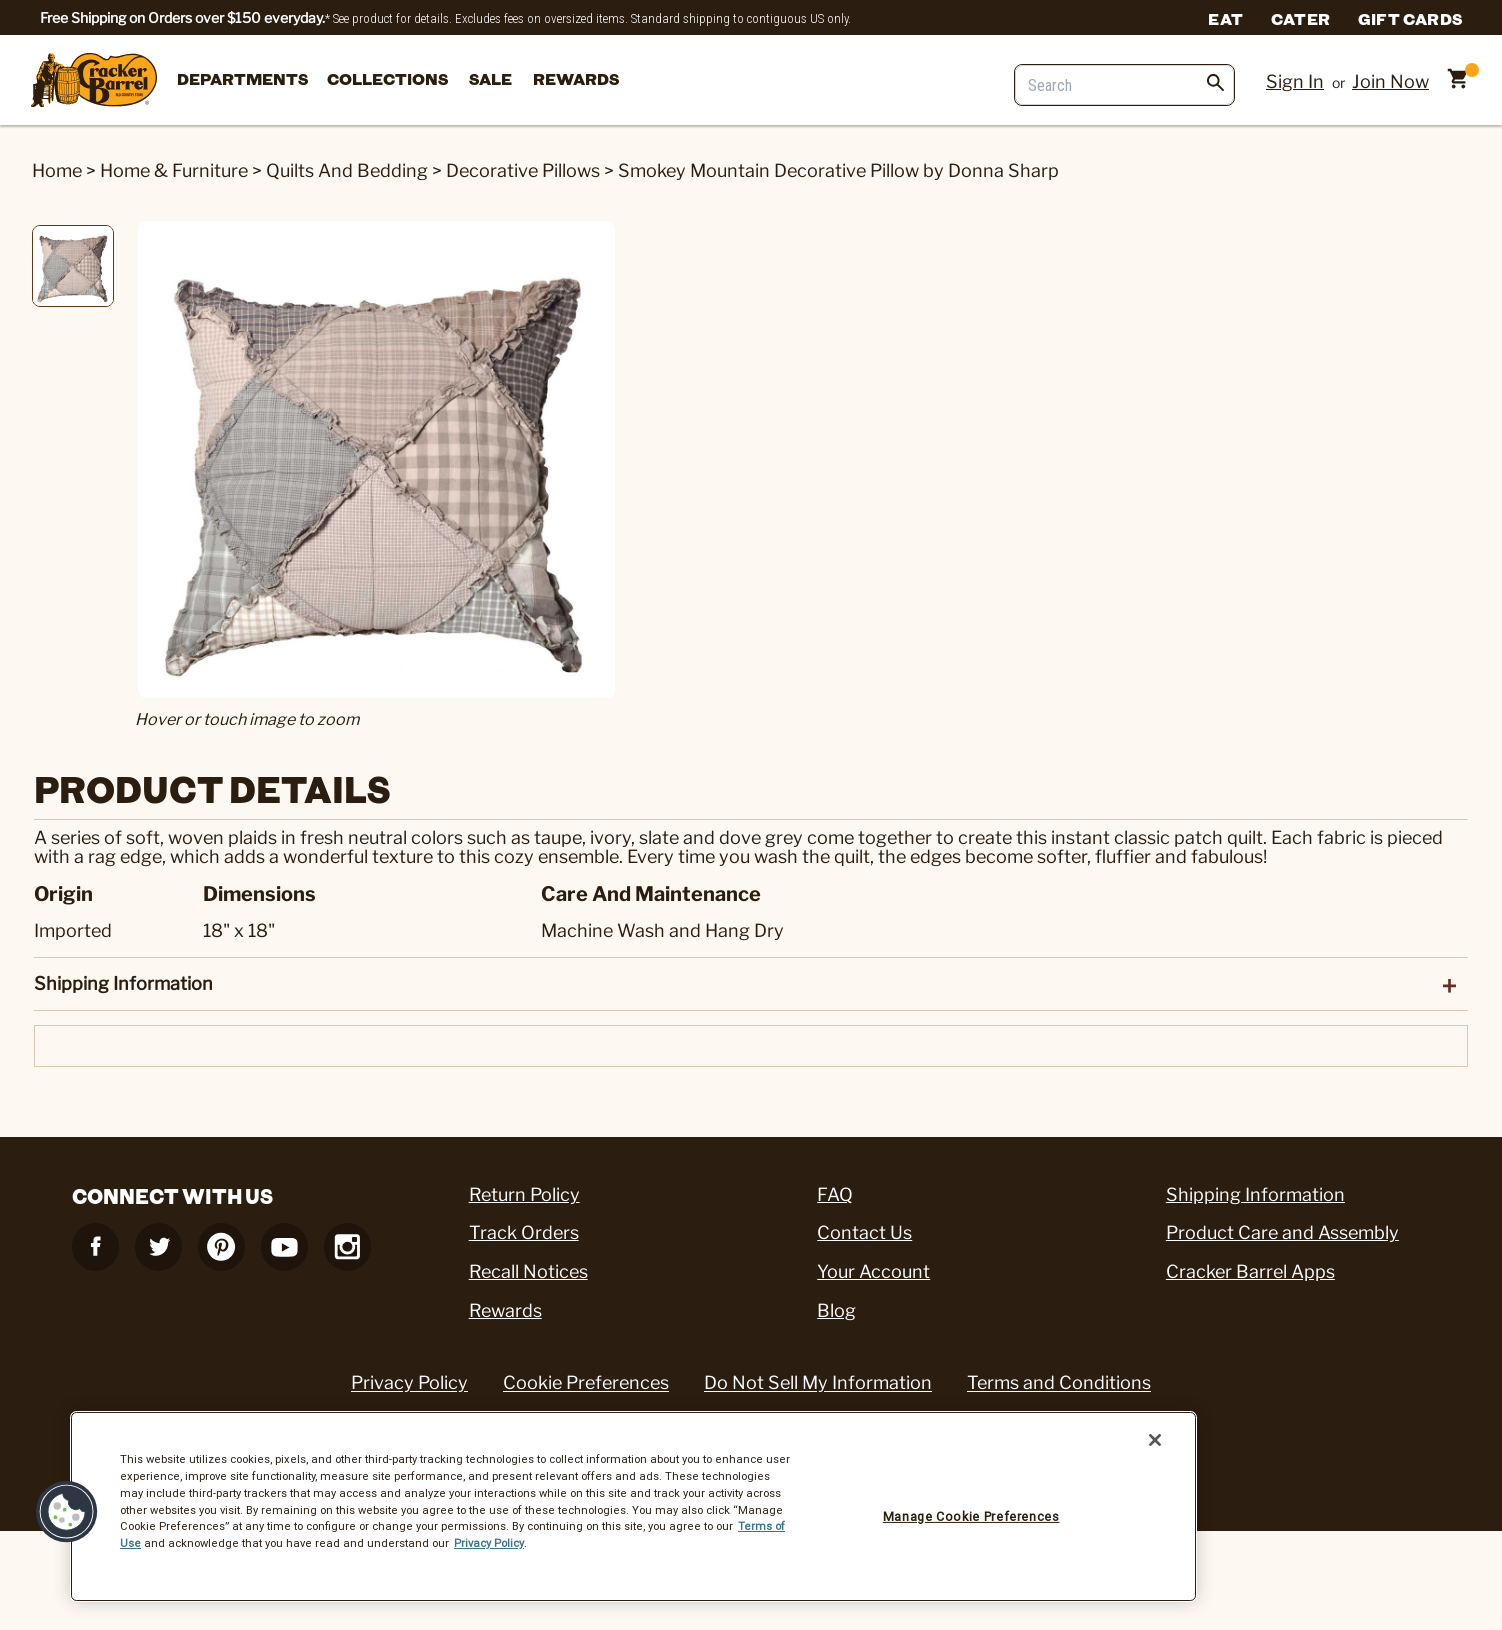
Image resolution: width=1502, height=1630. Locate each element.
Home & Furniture (174, 170)
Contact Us (864, 1232)
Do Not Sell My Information (818, 1382)
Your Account (873, 1271)
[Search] (1124, 85)
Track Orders (524, 1232)
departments (242, 78)
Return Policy (524, 1194)
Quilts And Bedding (347, 170)
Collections (387, 78)
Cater (1300, 18)
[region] (633, 1506)
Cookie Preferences (586, 1382)
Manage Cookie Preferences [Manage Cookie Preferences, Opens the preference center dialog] (971, 1516)
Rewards (576, 78)
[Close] (1155, 1440)
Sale (490, 78)
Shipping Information (1255, 1194)
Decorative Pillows (523, 170)
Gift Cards (1410, 18)
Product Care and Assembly (1282, 1232)
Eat (1225, 18)
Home (57, 170)
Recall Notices (528, 1271)
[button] (67, 1512)
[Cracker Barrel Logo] (94, 81)
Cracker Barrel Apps (1250, 1271)
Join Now (1390, 81)
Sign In (1295, 81)
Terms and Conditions (1059, 1382)
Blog (836, 1310)
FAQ (835, 1194)
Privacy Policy (409, 1382)
